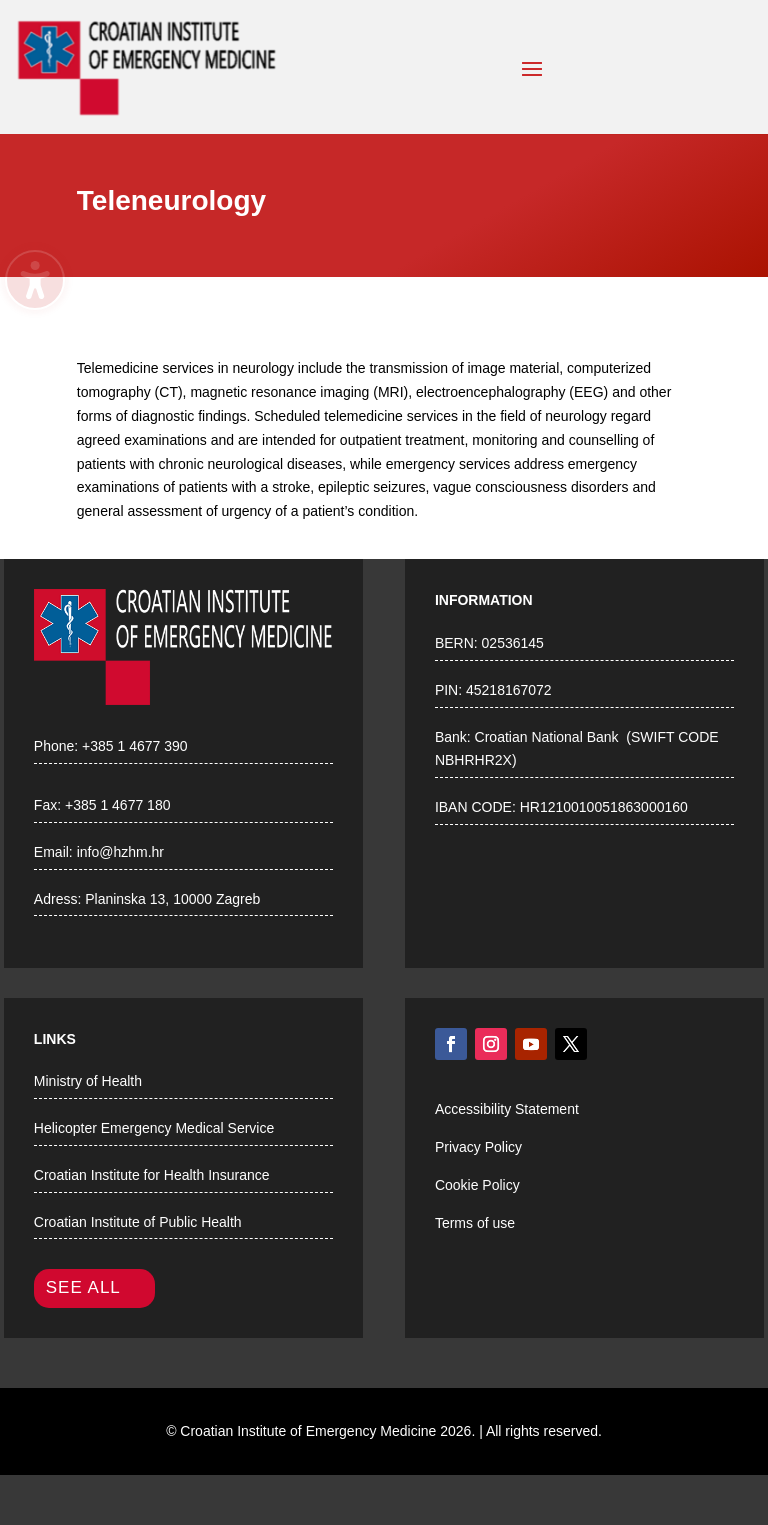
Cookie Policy (477, 1185)
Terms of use (475, 1223)
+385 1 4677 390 (135, 746)
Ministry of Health (88, 1081)
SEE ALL (83, 1287)
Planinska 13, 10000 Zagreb (172, 899)
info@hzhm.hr (120, 852)
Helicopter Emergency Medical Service (154, 1128)
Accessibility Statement (507, 1109)
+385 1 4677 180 (118, 805)
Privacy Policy (478, 1147)
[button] (532, 68)
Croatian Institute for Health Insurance (152, 1175)
